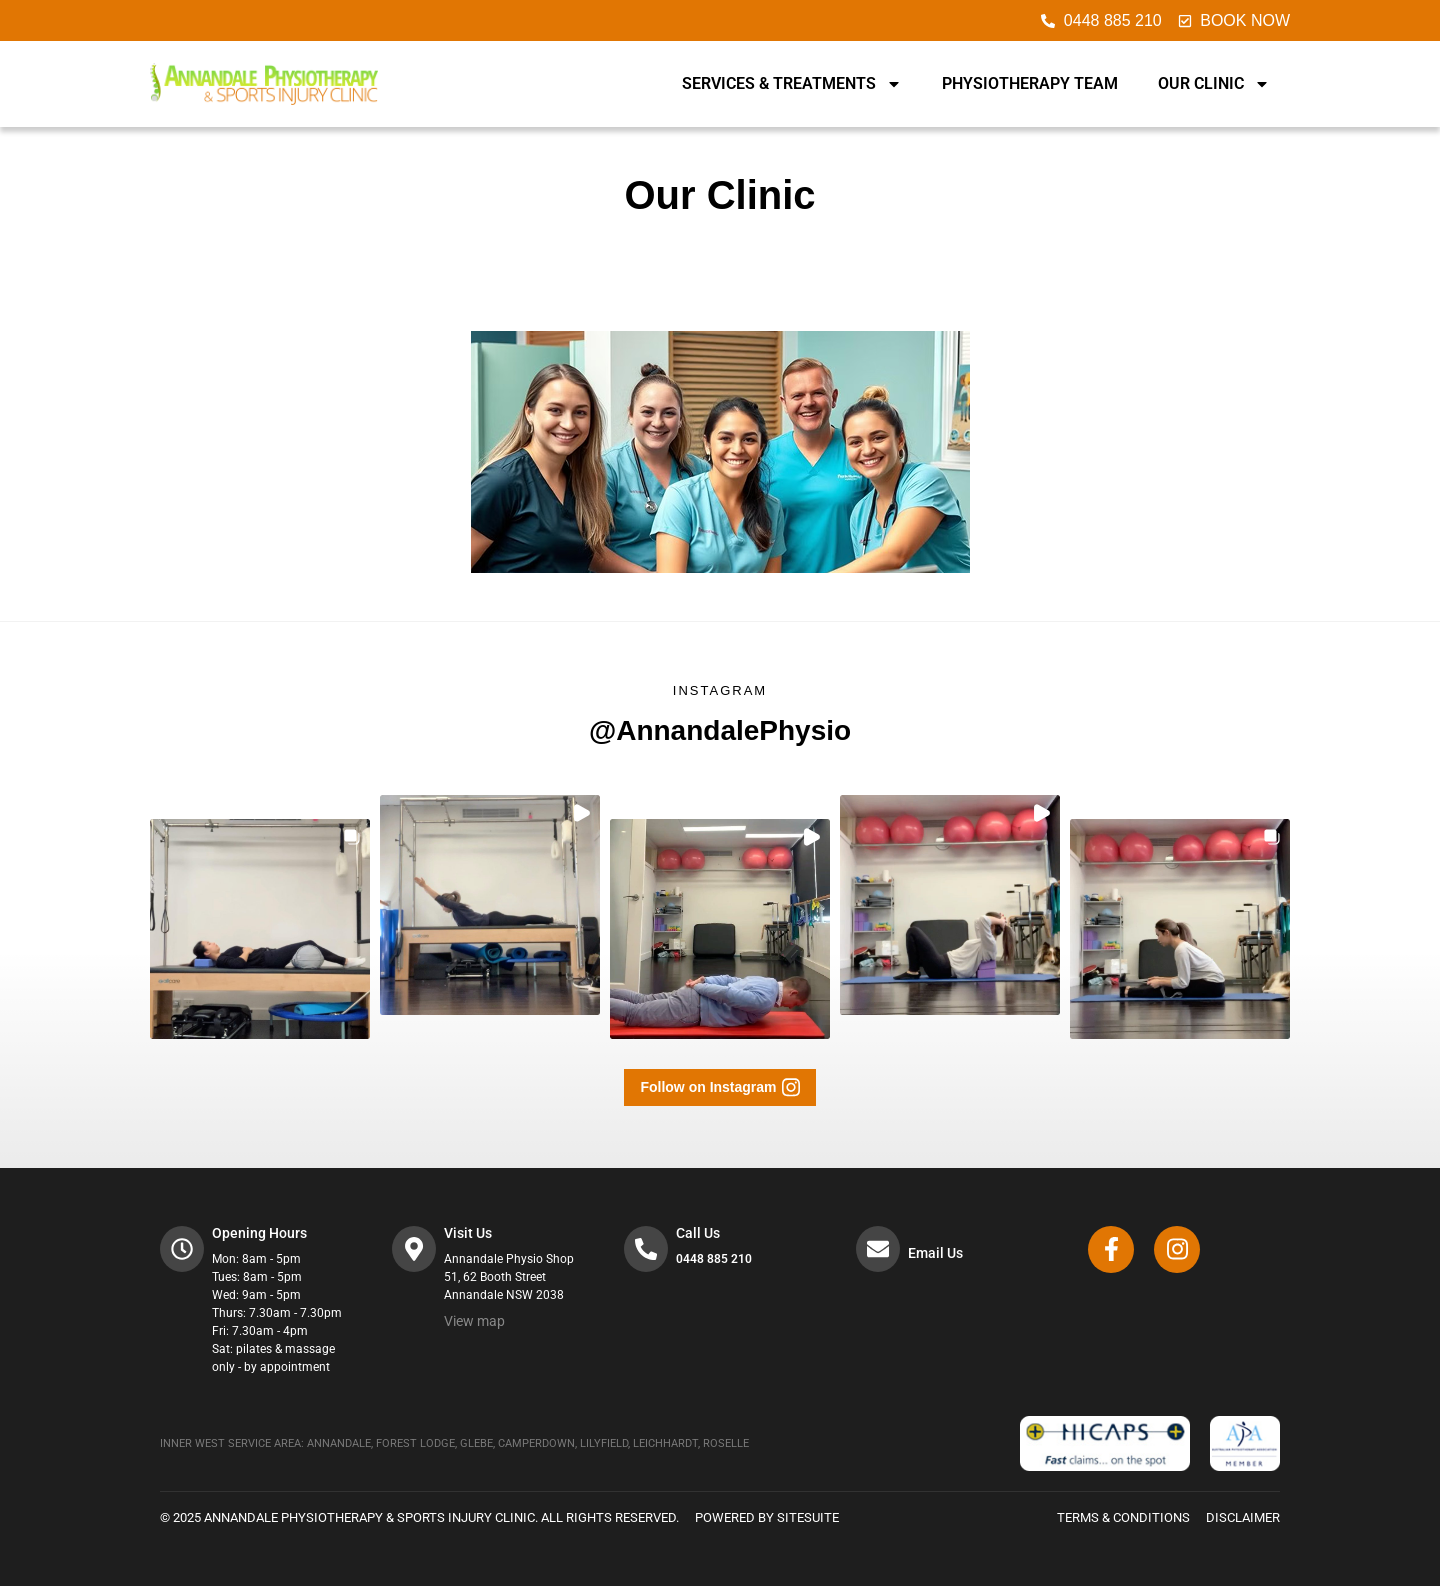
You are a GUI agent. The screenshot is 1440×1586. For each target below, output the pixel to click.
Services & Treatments (792, 84)
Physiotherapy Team (1030, 83)
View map (476, 1321)
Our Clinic (1214, 84)
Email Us (937, 1253)
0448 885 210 (716, 1259)
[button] (260, 929)
